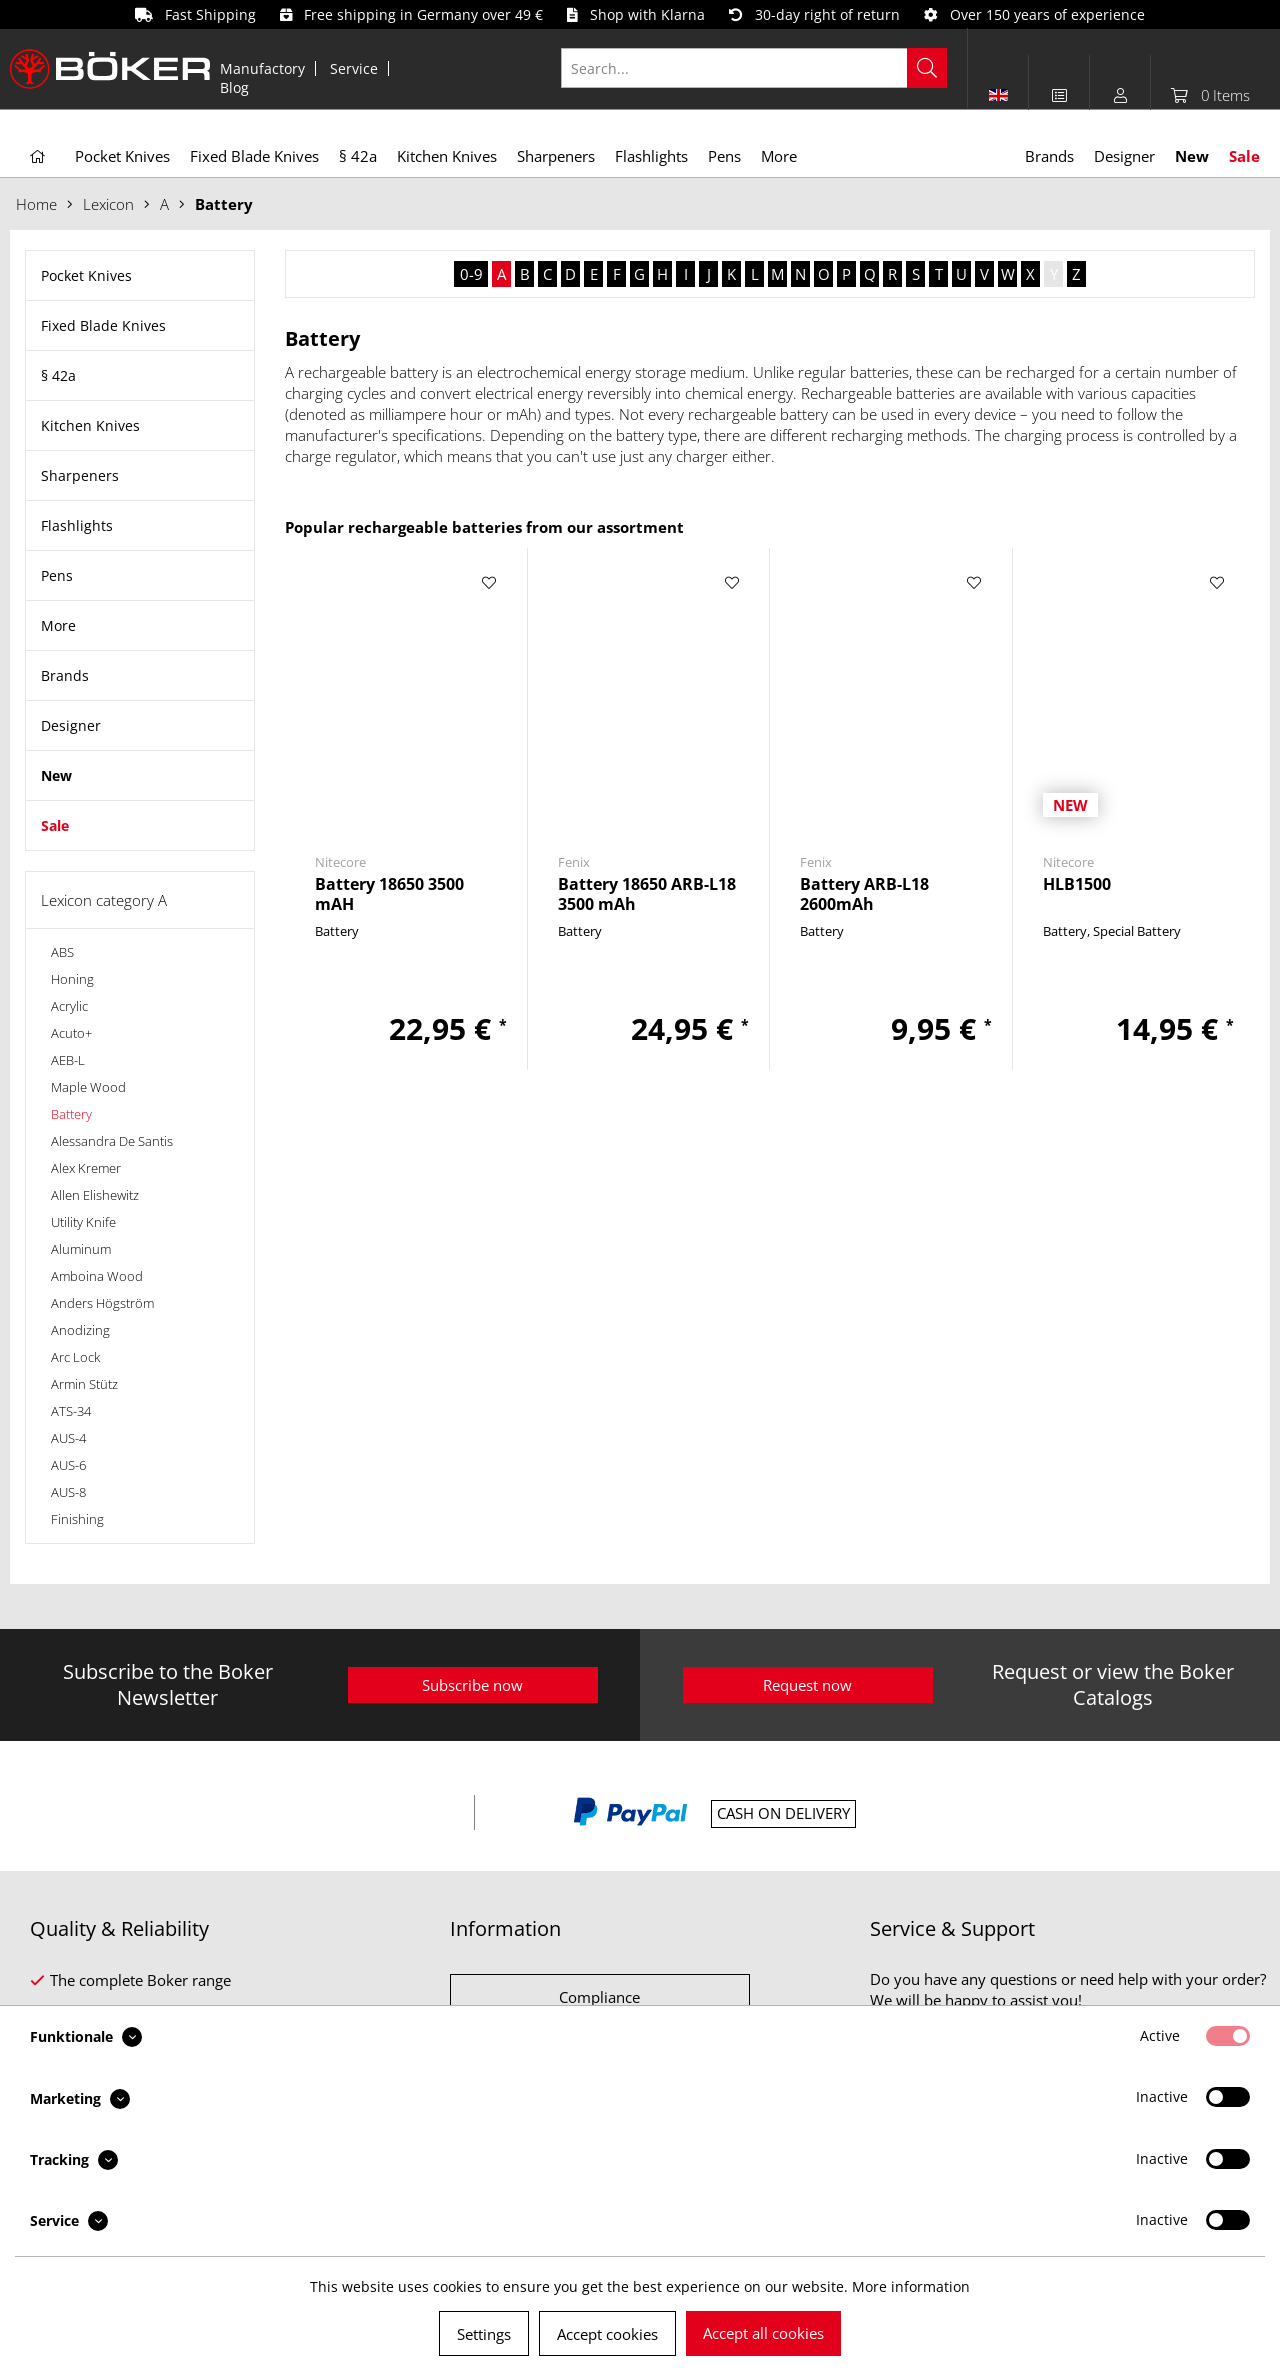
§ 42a (58, 375)
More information (911, 2286)
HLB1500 (1077, 884)
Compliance (599, 1997)
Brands (65, 675)
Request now (807, 1685)
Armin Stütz (84, 1384)
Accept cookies (607, 2334)
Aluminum (81, 1249)
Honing (72, 979)
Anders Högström (102, 1303)
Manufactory (262, 68)
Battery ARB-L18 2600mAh (864, 894)
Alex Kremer (86, 1168)
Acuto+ (71, 1033)
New (56, 775)
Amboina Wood (97, 1276)
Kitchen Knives (90, 425)
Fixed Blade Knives (103, 325)
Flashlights (77, 525)
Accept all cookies (763, 2333)
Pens (57, 575)
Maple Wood (88, 1087)
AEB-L (68, 1060)
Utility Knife (83, 1222)
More (58, 625)
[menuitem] (263, 68)
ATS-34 (71, 1411)
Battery (71, 1114)
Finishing (77, 1519)
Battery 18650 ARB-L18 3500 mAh (647, 894)
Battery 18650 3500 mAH (389, 894)
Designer (71, 725)
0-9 (471, 274)
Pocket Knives (86, 275)
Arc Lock (75, 1357)
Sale (55, 825)
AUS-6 (68, 1465)
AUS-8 (68, 1492)
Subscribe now (472, 1685)
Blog (234, 87)
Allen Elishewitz (95, 1195)
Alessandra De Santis (112, 1141)
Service (354, 68)
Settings (484, 2334)
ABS (62, 952)
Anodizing (80, 1330)
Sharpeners (80, 475)
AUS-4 (68, 1438)
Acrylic (69, 1006)
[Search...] (754, 68)
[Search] (927, 68)
